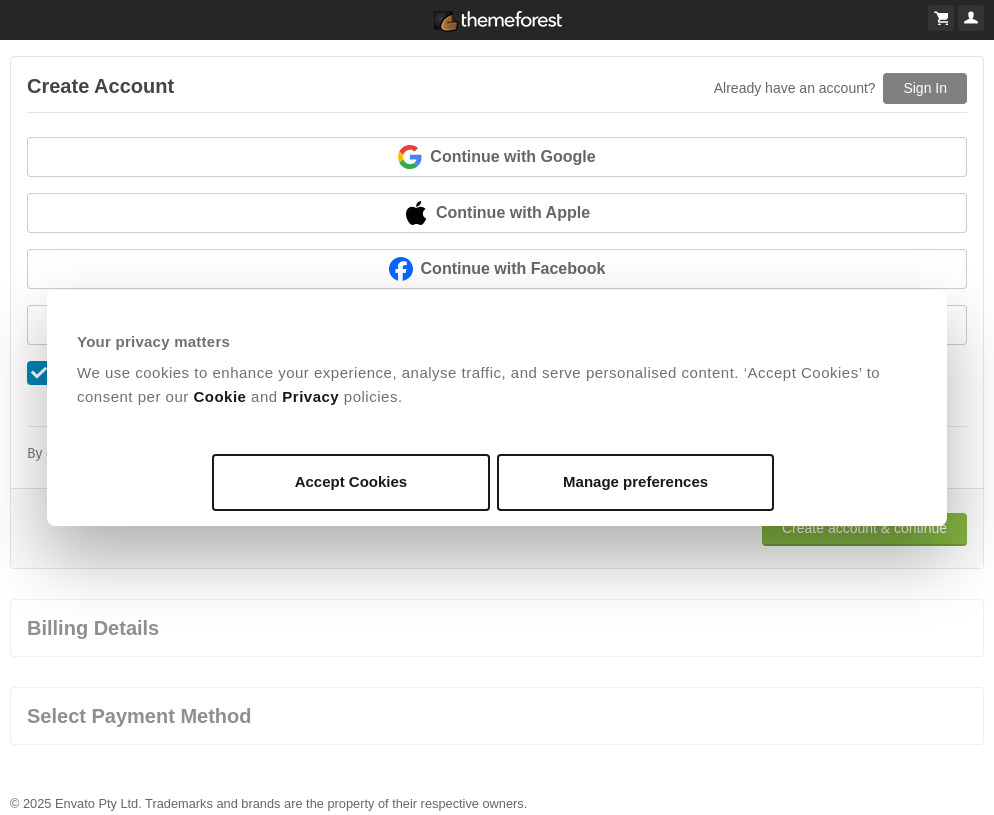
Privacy (310, 396)
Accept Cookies (351, 481)
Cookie (219, 396)
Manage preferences (635, 481)
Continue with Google (496, 157)
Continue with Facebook (497, 269)
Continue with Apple (497, 213)
